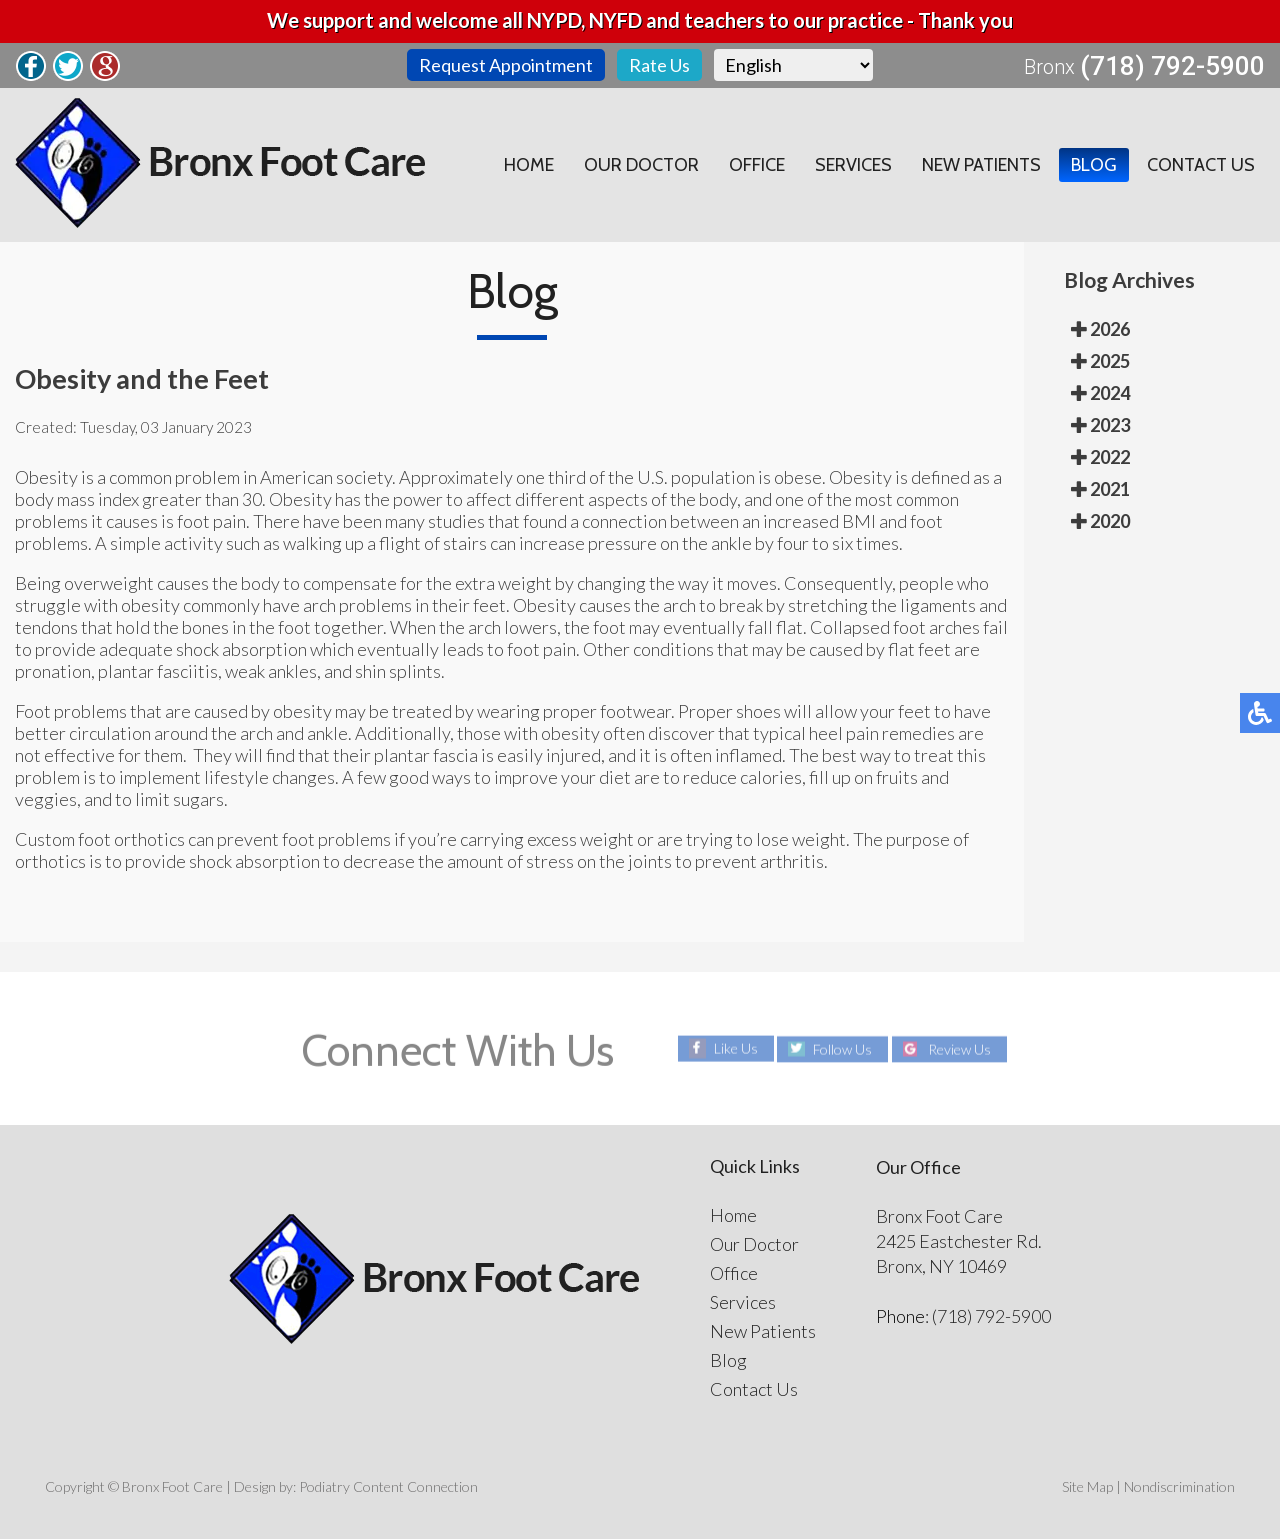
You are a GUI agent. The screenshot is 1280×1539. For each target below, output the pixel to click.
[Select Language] (793, 65)
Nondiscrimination (1179, 1486)
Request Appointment (506, 65)
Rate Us (659, 65)
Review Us (959, 1048)
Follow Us (842, 1048)
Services (853, 165)
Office (757, 165)
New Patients (981, 165)
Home (529, 165)
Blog (1094, 165)
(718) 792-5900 (1172, 66)
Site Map (1087, 1486)
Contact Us (1201, 165)
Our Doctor (641, 165)
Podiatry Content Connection (388, 1486)
